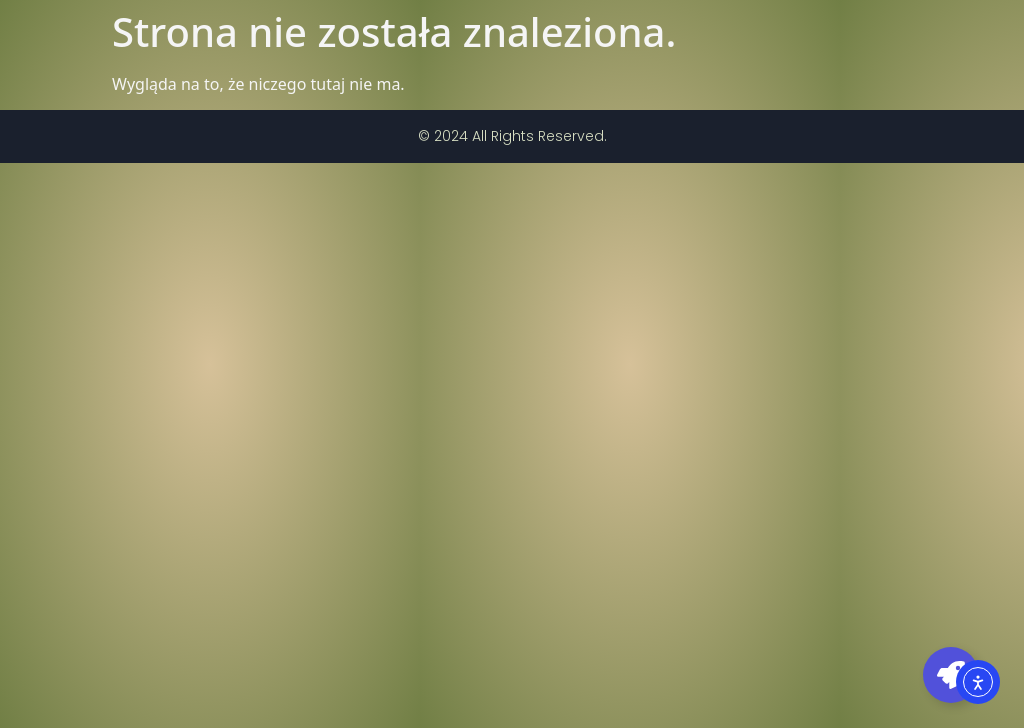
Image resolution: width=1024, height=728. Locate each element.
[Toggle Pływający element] (951, 675)
